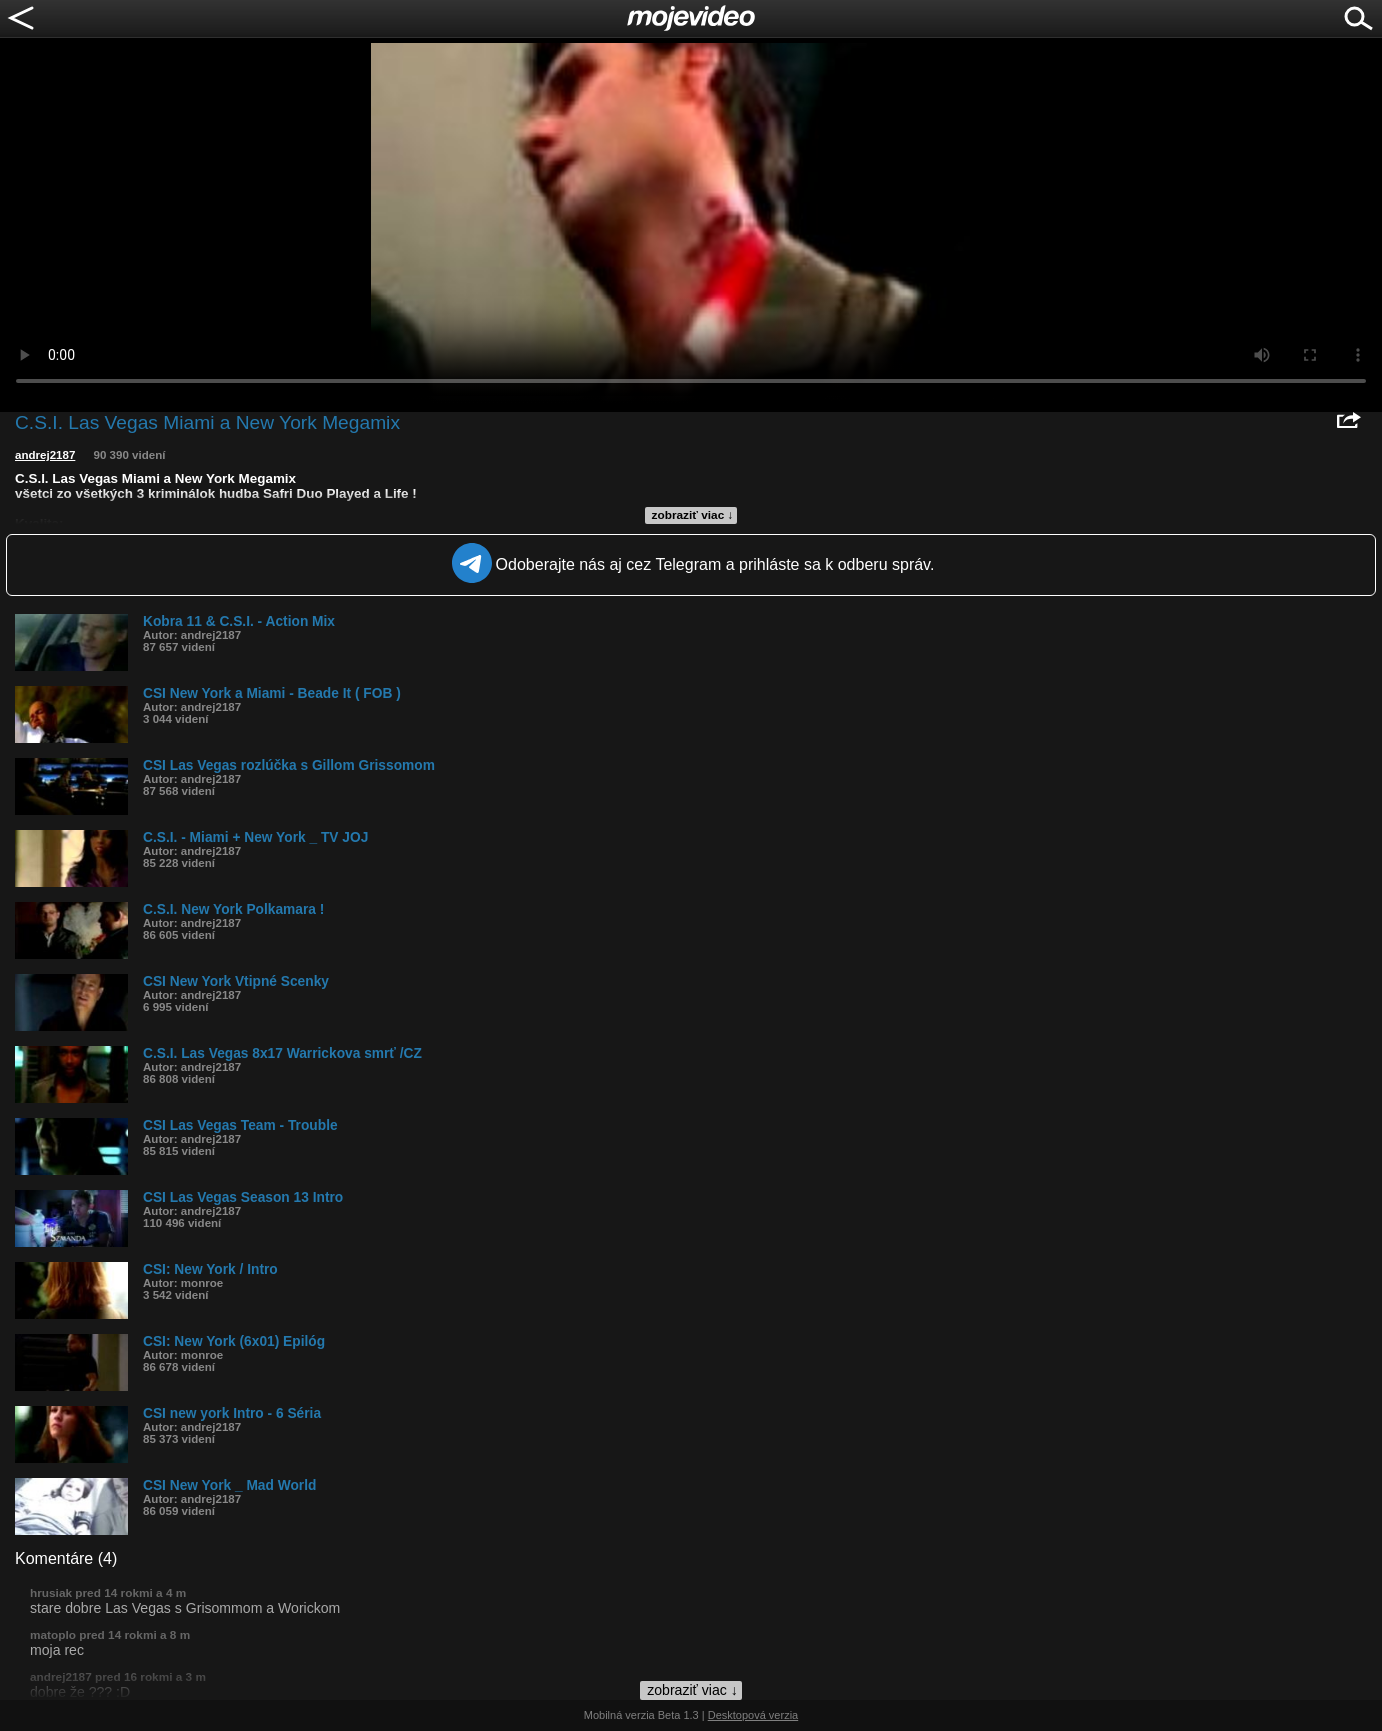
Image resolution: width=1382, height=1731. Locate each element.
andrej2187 (45, 455)
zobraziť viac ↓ (693, 515)
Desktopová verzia (753, 1715)
